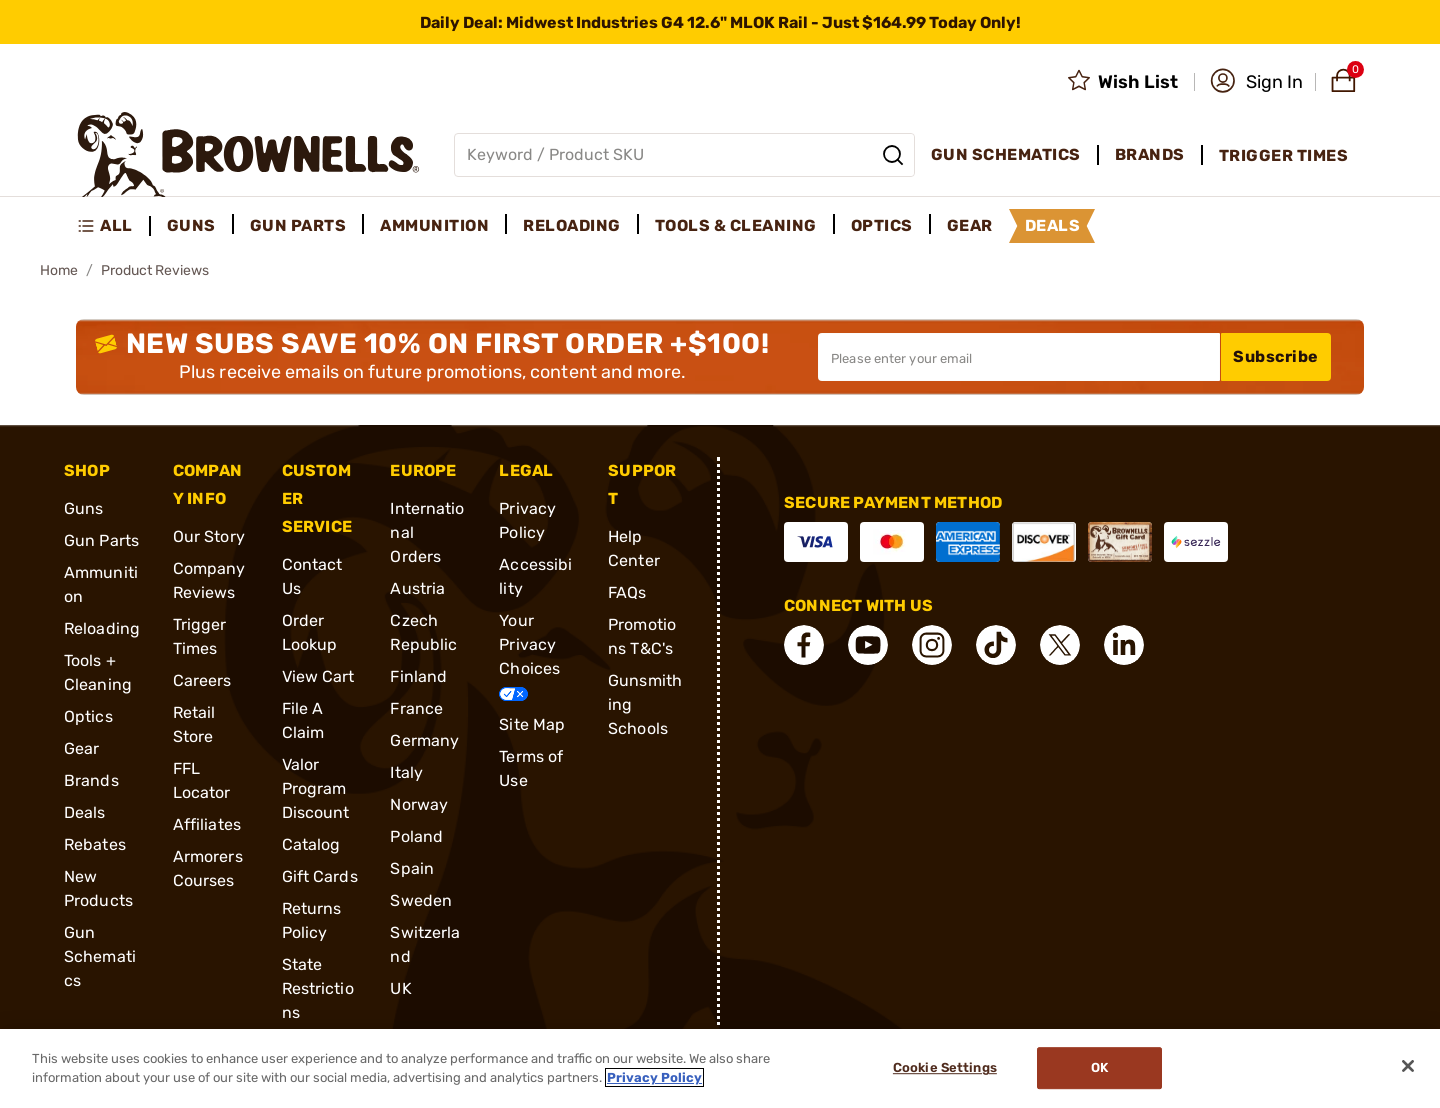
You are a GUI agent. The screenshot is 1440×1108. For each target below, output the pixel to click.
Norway (419, 804)
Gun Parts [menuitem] (298, 225)
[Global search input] (684, 155)
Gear (81, 748)
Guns (83, 508)
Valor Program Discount (316, 788)
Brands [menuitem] (1150, 154)
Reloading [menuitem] (572, 225)
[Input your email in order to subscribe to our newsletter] (1019, 357)
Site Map (532, 724)
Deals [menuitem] (1053, 225)
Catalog (311, 844)
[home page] (248, 154)
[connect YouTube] (868, 645)
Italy (406, 772)
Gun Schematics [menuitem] (1006, 154)
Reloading (102, 628)
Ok (1099, 1068)
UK (400, 988)
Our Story (209, 536)
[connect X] (1060, 645)
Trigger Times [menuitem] (1284, 155)
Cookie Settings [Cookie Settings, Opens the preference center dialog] (945, 1068)
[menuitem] (113, 226)
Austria (417, 588)
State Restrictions (318, 988)
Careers (202, 680)
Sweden (421, 900)
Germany (424, 740)
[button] (1256, 82)
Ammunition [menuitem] (434, 225)
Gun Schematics (100, 956)
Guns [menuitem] (191, 225)
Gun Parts (101, 540)
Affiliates (207, 824)
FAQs (627, 592)
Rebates (95, 844)
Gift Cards (320, 876)
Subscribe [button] (1276, 356)
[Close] (1408, 1066)
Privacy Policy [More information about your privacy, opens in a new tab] (654, 1077)
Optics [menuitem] (882, 225)
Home (59, 270)
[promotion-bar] (720, 22)
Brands (91, 780)
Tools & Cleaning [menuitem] (736, 225)
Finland (418, 676)
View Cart (318, 676)
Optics (88, 716)
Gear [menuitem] (970, 225)
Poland (416, 836)
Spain (412, 868)
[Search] (893, 155)
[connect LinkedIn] (1124, 645)
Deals (85, 812)
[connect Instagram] (932, 645)
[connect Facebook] (804, 645)
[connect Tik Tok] (996, 645)
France (416, 708)
